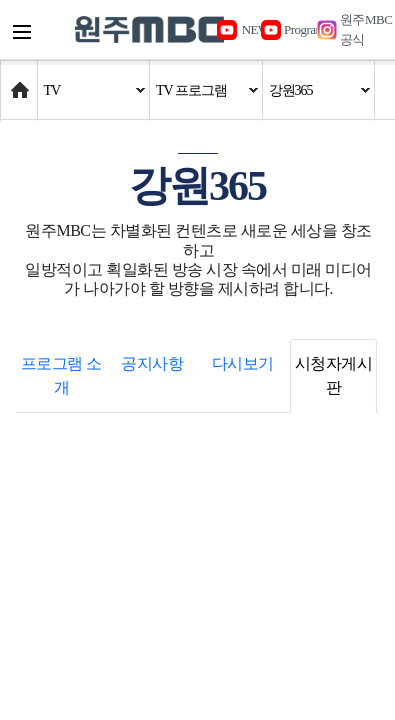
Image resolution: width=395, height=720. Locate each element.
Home (19, 80)
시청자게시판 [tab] (334, 375)
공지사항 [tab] (152, 363)
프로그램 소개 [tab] (61, 375)
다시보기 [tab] (243, 363)
